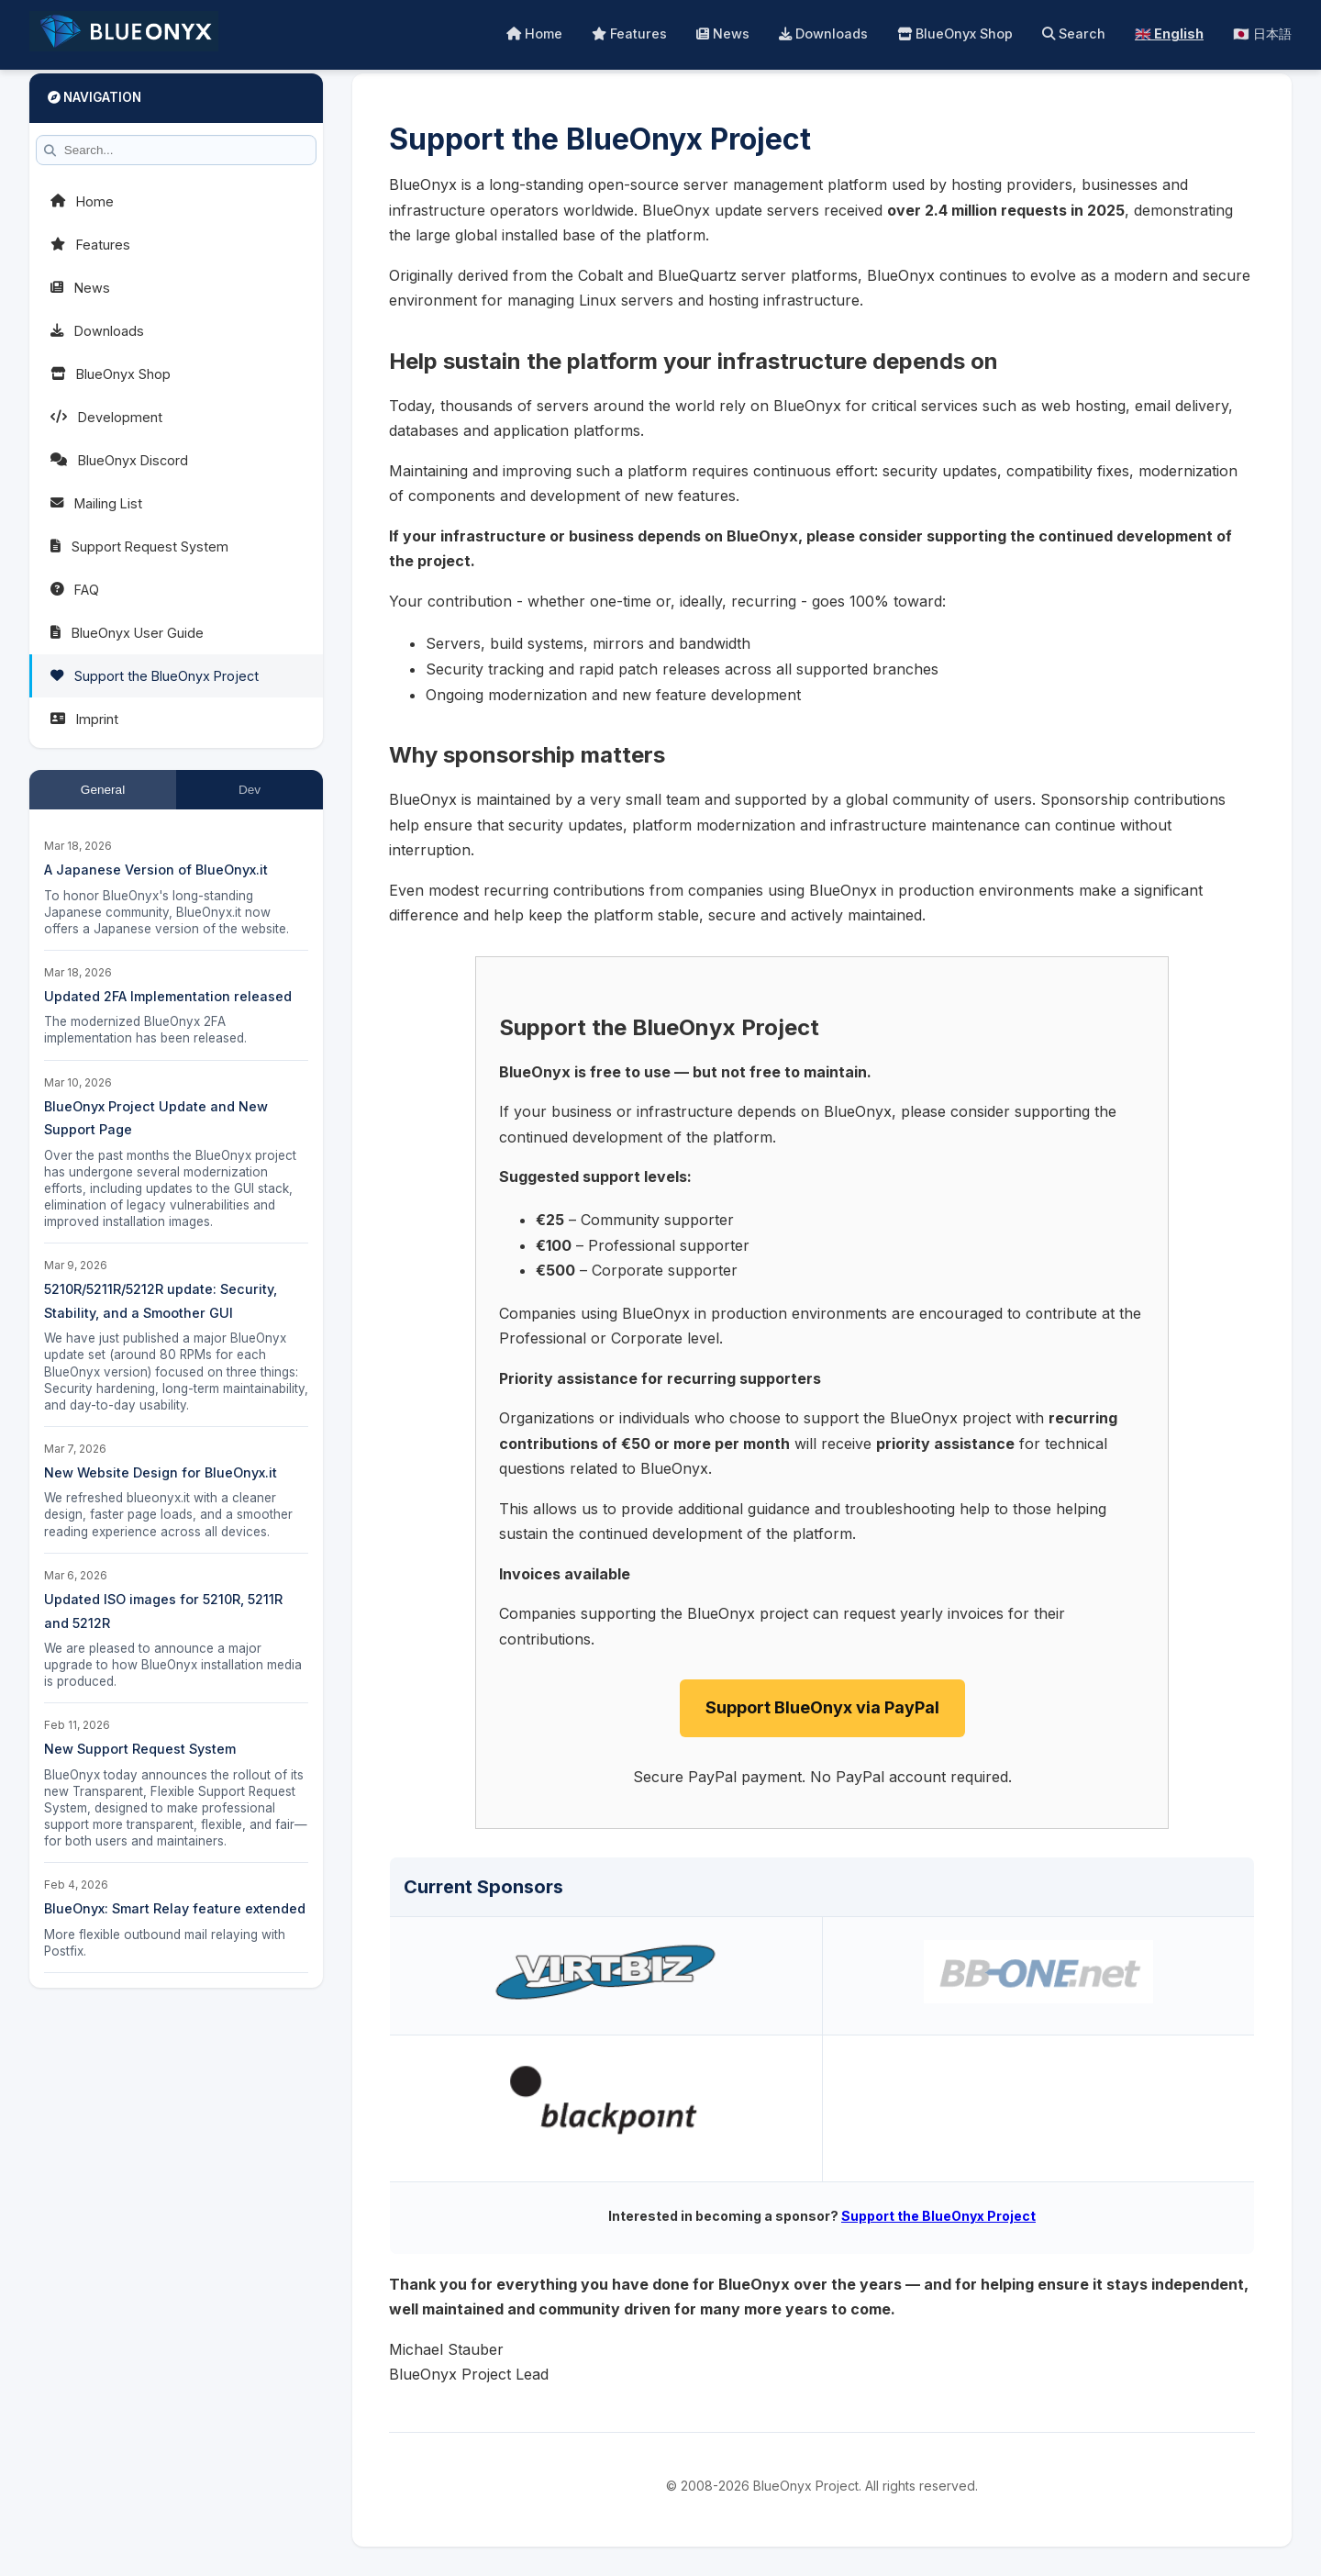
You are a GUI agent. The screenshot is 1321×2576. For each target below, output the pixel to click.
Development (106, 417)
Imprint (84, 719)
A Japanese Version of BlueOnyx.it (156, 869)
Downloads (823, 33)
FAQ (74, 589)
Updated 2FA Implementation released (168, 996)
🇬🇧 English (1169, 33)
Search (1073, 33)
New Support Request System (140, 1748)
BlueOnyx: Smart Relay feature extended (174, 1908)
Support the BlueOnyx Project (154, 676)
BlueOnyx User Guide (127, 633)
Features (629, 33)
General (103, 790)
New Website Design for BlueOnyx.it (160, 1472)
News (722, 33)
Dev (250, 790)
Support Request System (139, 546)
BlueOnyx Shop (955, 33)
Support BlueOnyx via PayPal (822, 1707)
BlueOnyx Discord (119, 460)
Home (534, 33)
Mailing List (96, 503)
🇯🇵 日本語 (1262, 33)
